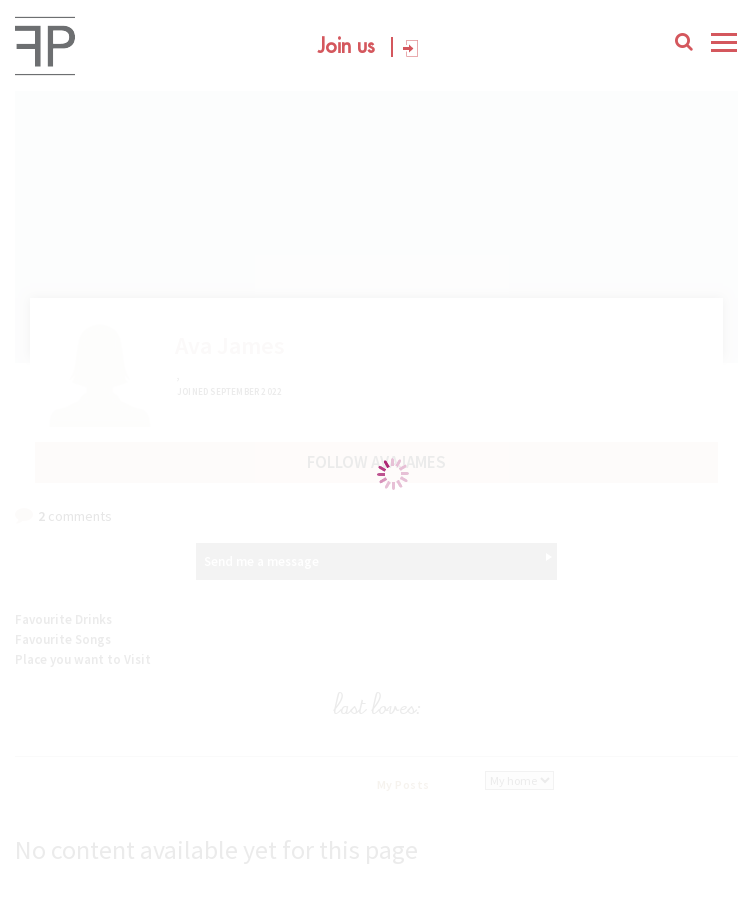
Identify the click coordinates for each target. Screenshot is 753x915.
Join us (346, 47)
